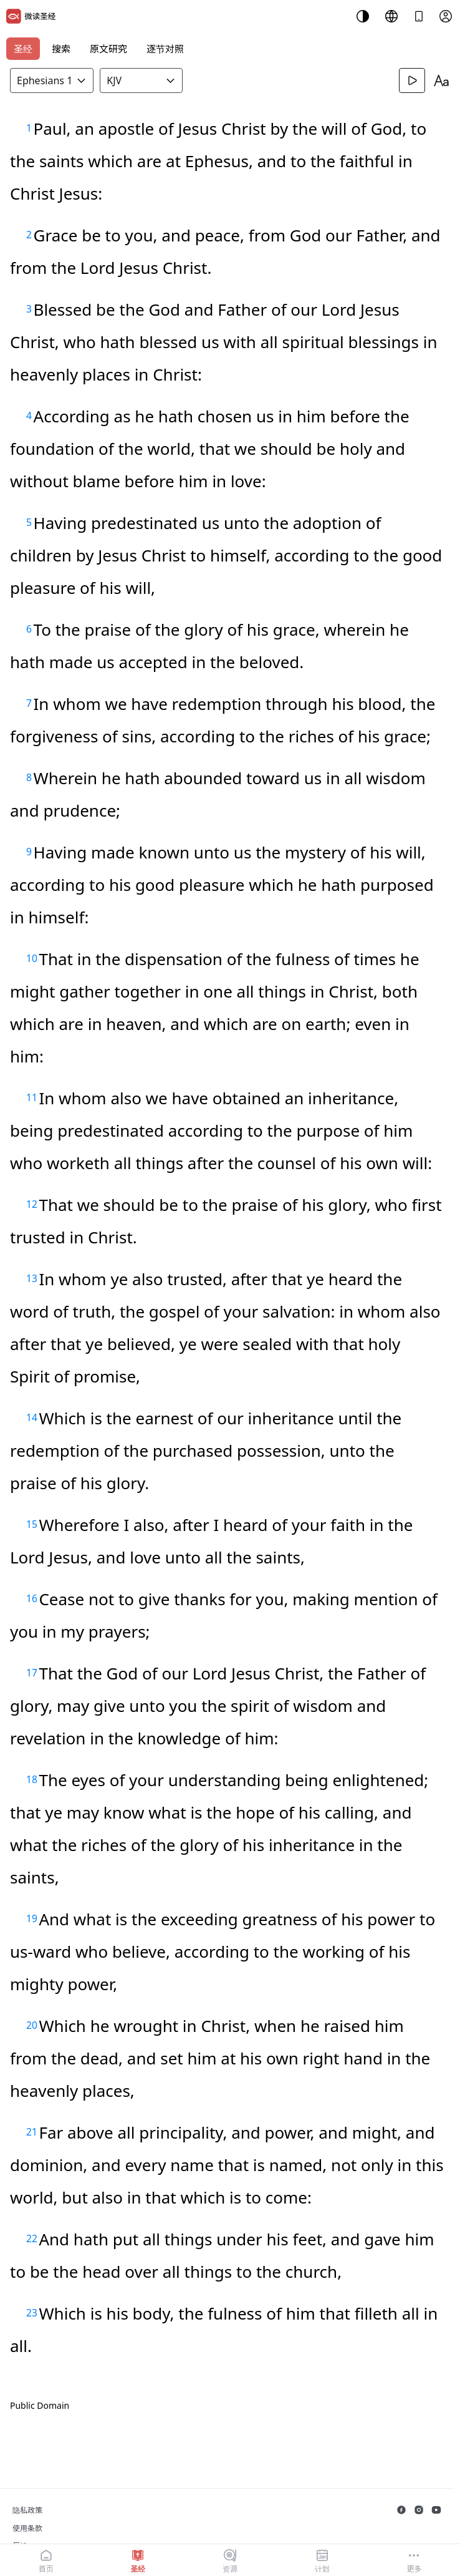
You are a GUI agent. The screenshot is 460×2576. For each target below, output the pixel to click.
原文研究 (108, 48)
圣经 (23, 48)
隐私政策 (27, 2510)
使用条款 (27, 2528)
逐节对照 (165, 48)
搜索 (61, 48)
